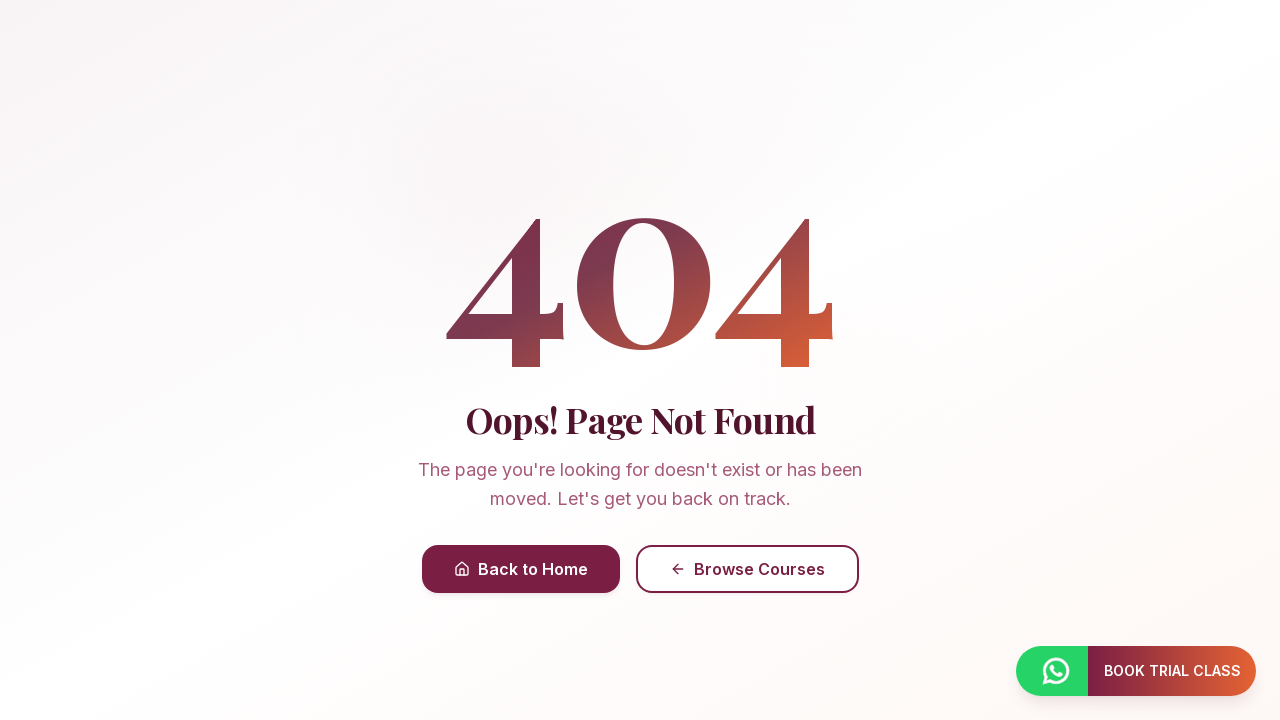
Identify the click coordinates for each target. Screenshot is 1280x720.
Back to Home (521, 569)
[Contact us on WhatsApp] (1052, 671)
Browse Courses (747, 569)
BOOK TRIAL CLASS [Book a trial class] (1172, 670)
